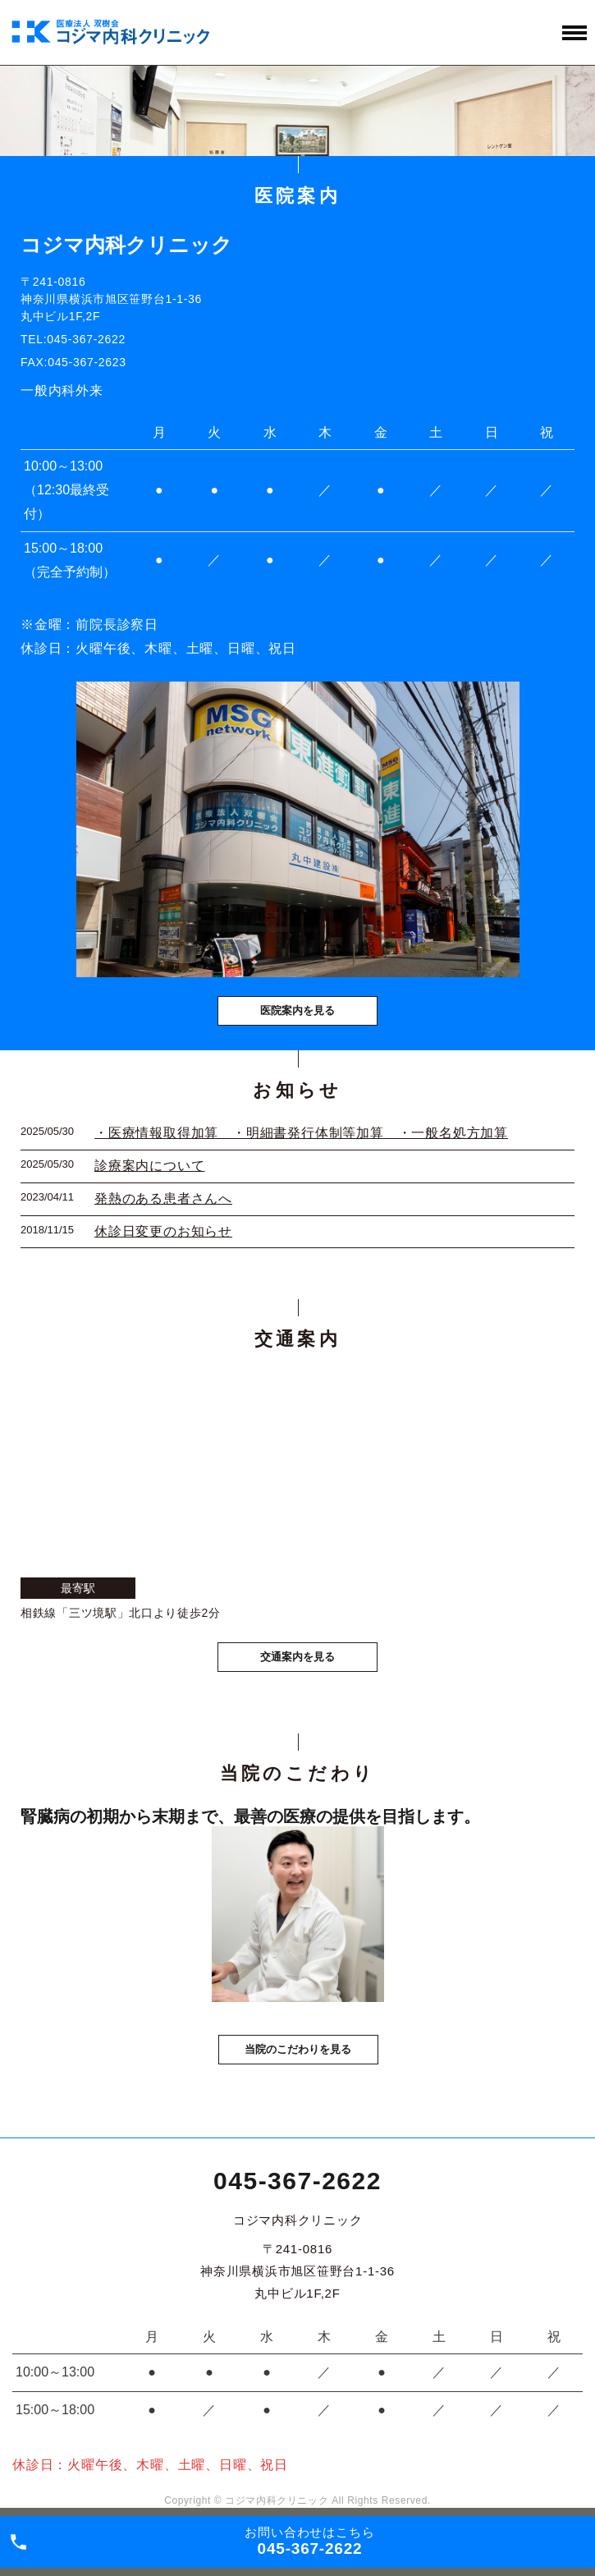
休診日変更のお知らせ (163, 1231)
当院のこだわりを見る (298, 2049)
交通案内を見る (297, 1657)
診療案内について (149, 1166)
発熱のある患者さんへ (163, 1198)
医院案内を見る (297, 1010)
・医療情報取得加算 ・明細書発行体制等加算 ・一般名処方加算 (301, 1133)
